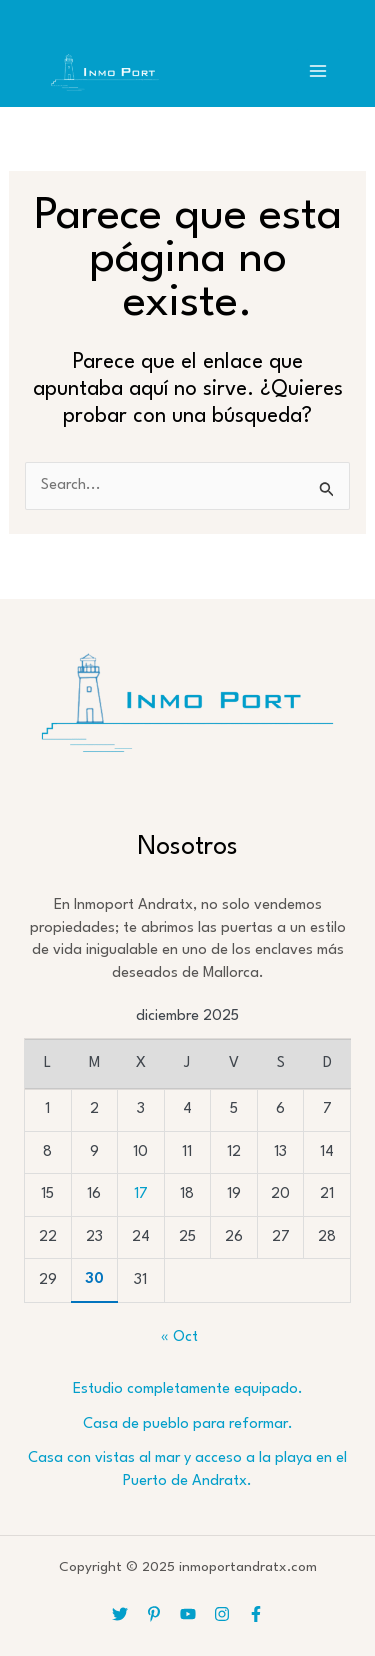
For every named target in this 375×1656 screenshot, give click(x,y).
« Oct (179, 1337)
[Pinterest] (154, 1614)
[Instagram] (222, 1614)
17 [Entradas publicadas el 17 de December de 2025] (141, 1194)
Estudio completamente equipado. (188, 1389)
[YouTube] (188, 1614)
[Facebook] (256, 1614)
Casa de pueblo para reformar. (188, 1424)
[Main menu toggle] (318, 71)
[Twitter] (120, 1614)
